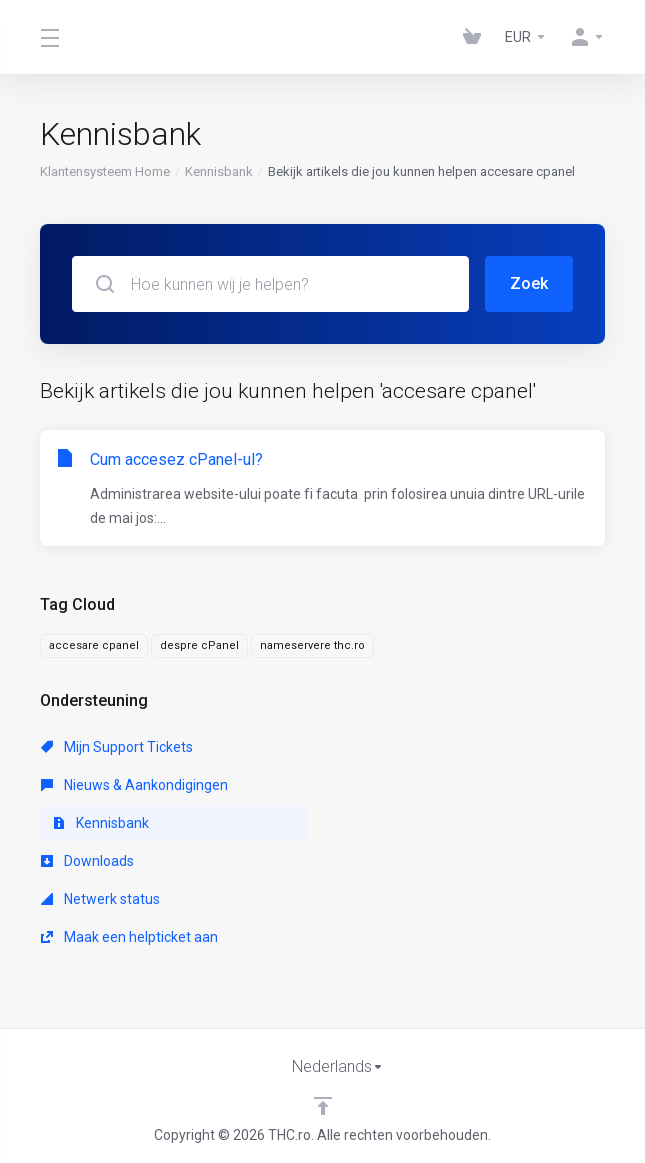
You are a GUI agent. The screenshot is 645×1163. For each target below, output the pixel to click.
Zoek (529, 283)
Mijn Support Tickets (117, 747)
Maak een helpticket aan (129, 937)
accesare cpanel (94, 645)
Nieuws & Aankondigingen (134, 785)
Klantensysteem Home (105, 171)
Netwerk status (100, 899)
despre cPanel (199, 645)
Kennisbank (219, 171)
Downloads (87, 861)
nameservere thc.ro (312, 645)
